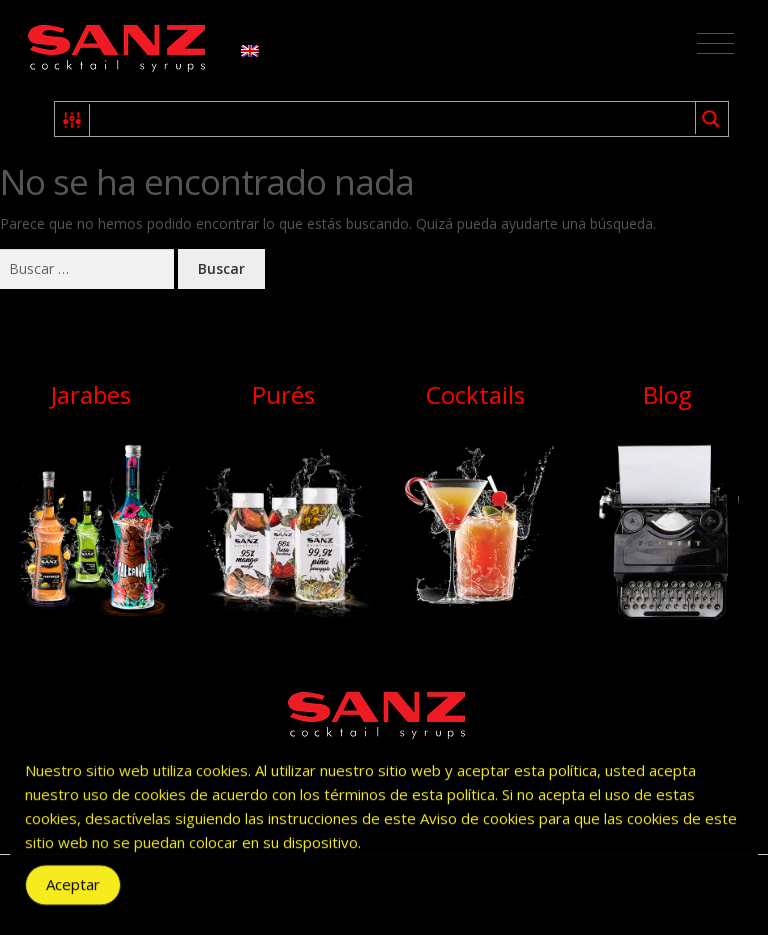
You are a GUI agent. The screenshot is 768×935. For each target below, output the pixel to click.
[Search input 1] (393, 119)
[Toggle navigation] (715, 44)
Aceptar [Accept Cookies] (73, 890)
